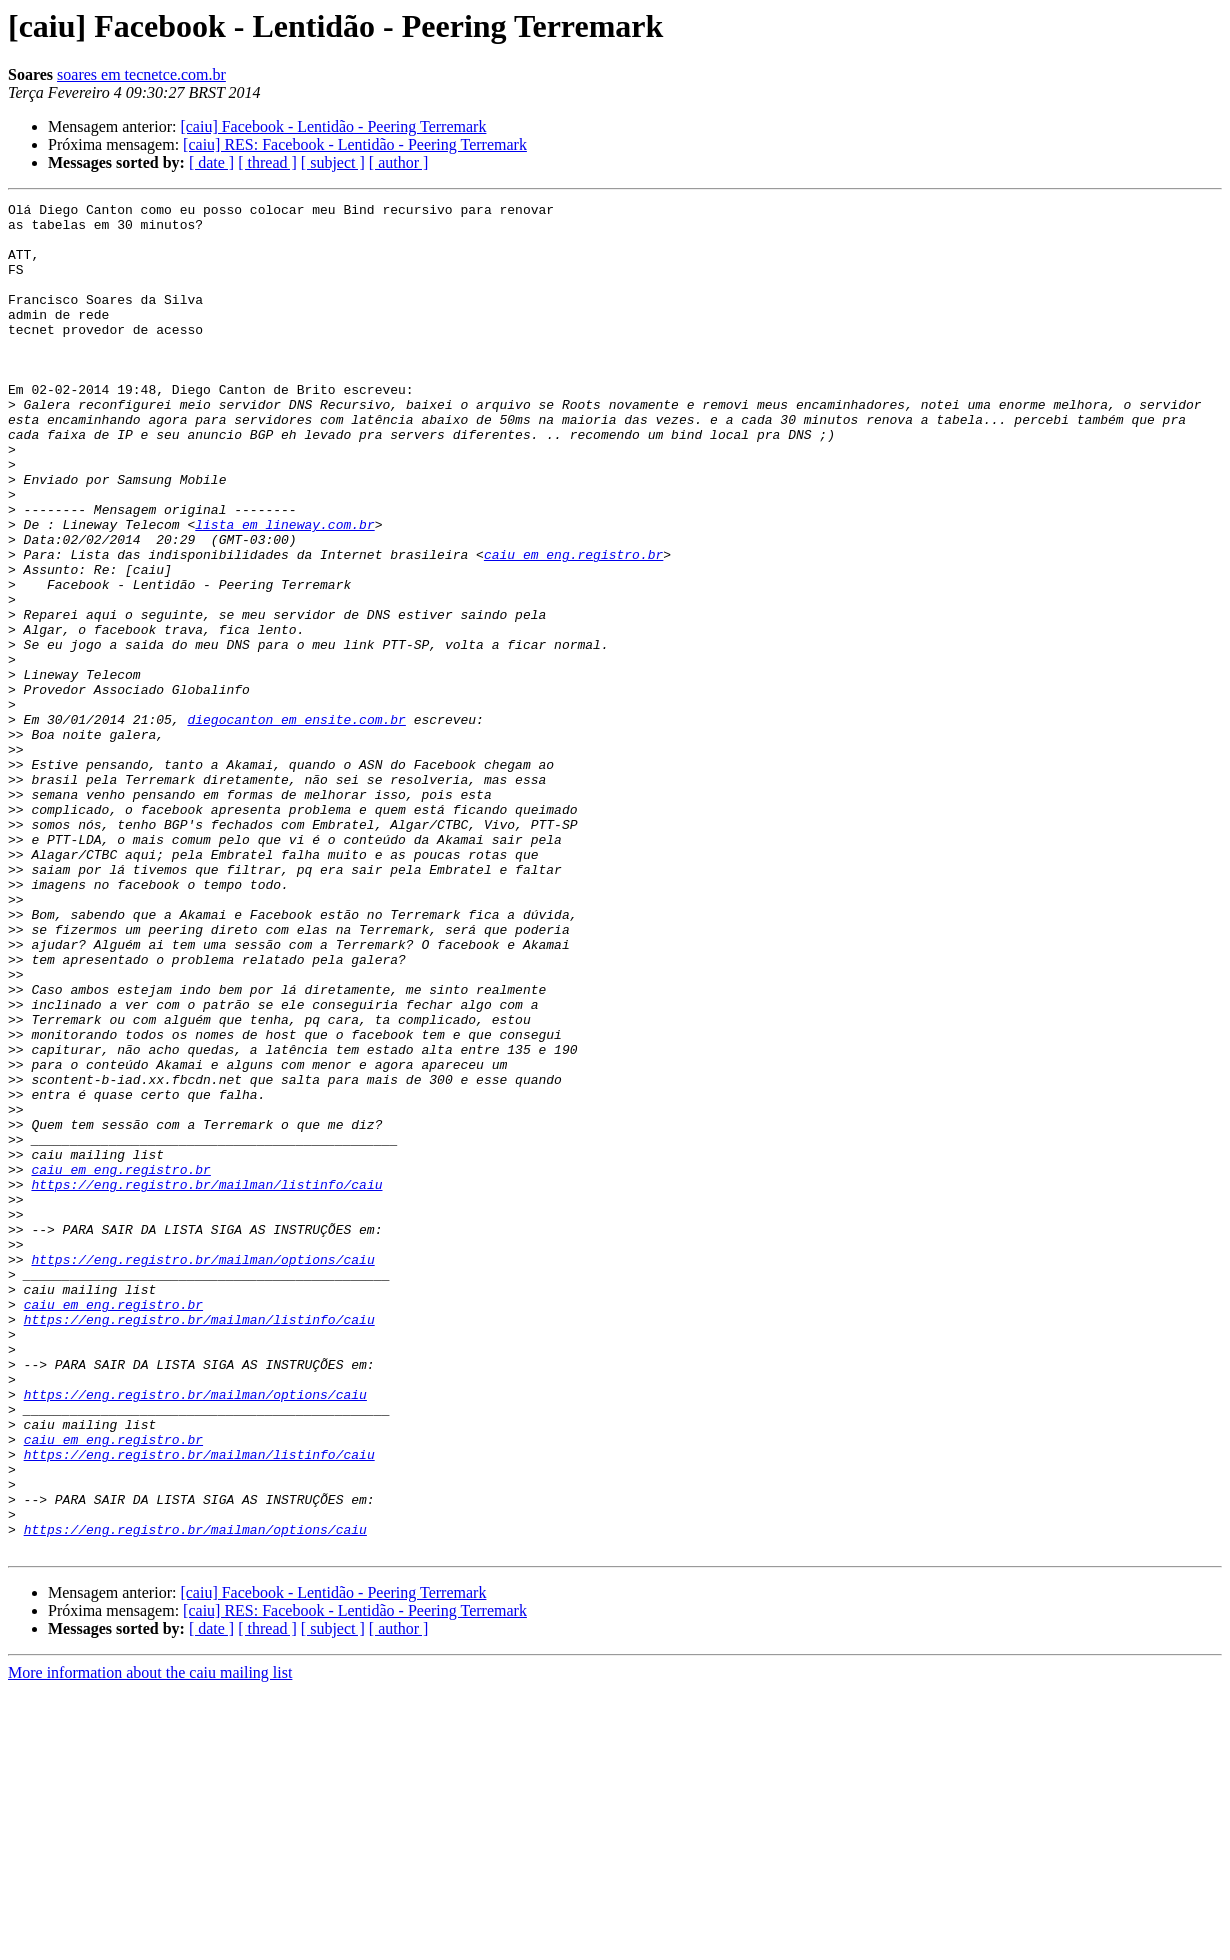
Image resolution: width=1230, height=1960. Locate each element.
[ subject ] (333, 162)
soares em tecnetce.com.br (141, 74)
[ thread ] (267, 162)
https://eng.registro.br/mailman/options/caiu (202, 1472)
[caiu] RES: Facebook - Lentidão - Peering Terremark (355, 144)
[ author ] (399, 162)
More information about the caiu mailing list (150, 1942)
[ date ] (211, 162)
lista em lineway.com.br (284, 590)
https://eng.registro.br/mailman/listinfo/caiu (206, 1382)
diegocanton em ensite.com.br (296, 824)
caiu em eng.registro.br (573, 626)
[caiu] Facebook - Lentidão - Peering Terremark (333, 126)
